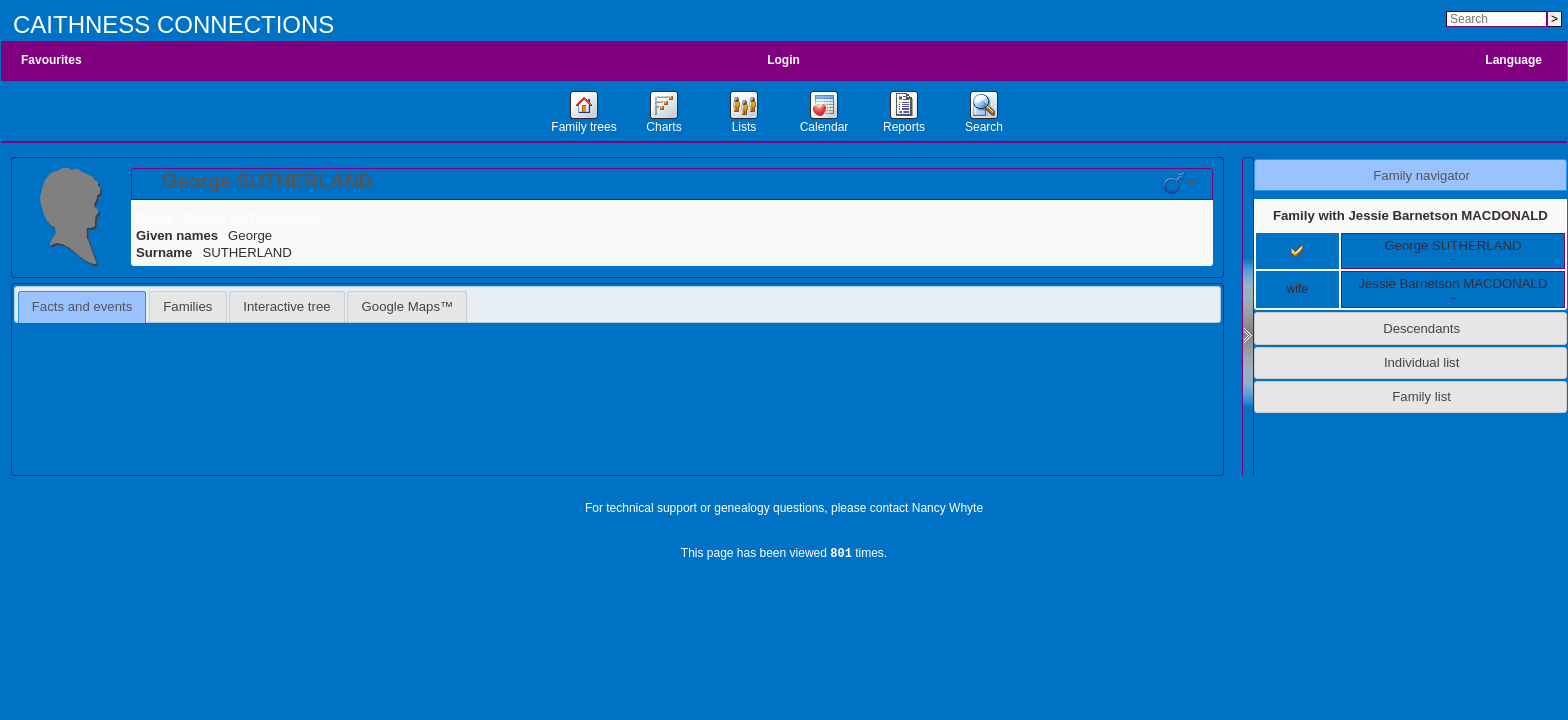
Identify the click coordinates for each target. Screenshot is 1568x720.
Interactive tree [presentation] (286, 306)
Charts (663, 127)
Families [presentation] (187, 306)
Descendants (1421, 328)
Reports (904, 127)
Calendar (824, 127)
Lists (744, 127)
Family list (1421, 396)
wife (1297, 289)
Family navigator (1421, 175)
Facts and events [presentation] (82, 306)
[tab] (672, 184)
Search (984, 127)
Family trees (583, 127)
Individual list (1422, 362)
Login (783, 60)
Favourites (51, 60)
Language (1513, 60)
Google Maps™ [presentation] (408, 306)
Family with (1410, 215)
